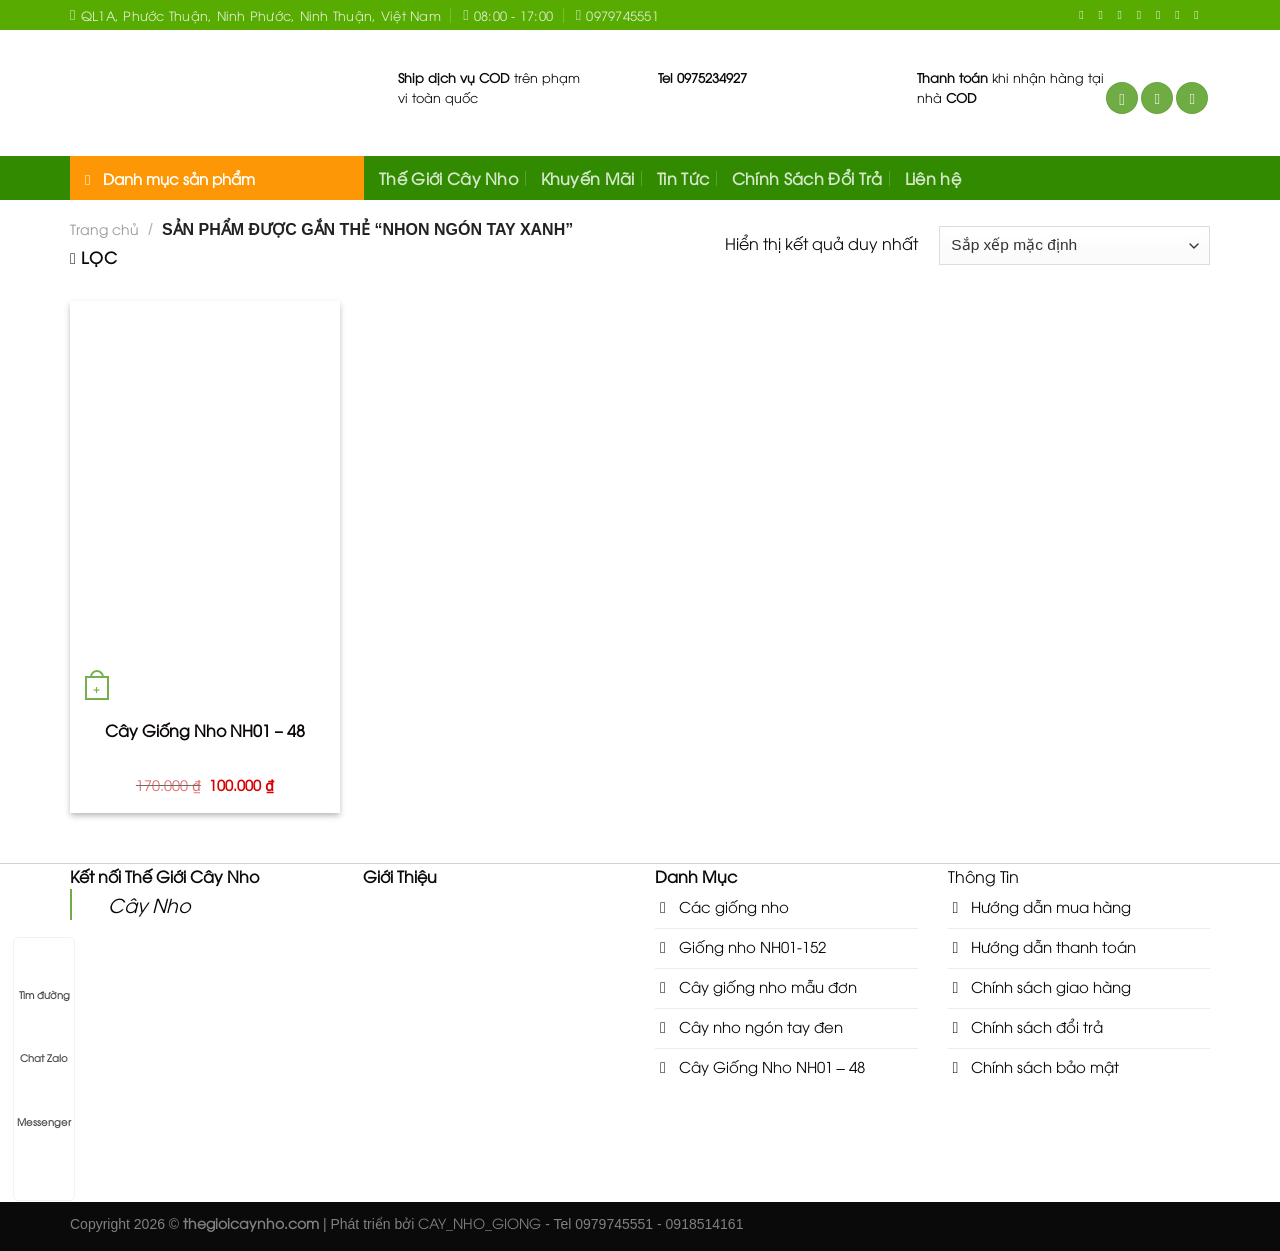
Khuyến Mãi (588, 178)
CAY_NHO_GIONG (479, 1222)
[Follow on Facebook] (1085, 15)
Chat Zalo (44, 1039)
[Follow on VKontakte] (1200, 15)
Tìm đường (44, 976)
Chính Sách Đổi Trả (807, 178)
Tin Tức (683, 178)
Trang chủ (104, 228)
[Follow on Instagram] (1104, 15)
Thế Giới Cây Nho (448, 178)
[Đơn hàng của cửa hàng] (1074, 245)
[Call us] (1162, 15)
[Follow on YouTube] (1181, 15)
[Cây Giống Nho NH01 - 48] (205, 504)
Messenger (44, 1103)
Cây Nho (149, 904)
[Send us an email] (1143, 15)
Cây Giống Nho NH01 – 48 (205, 730)
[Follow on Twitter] (1124, 15)
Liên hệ (933, 178)
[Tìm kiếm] (1122, 98)
